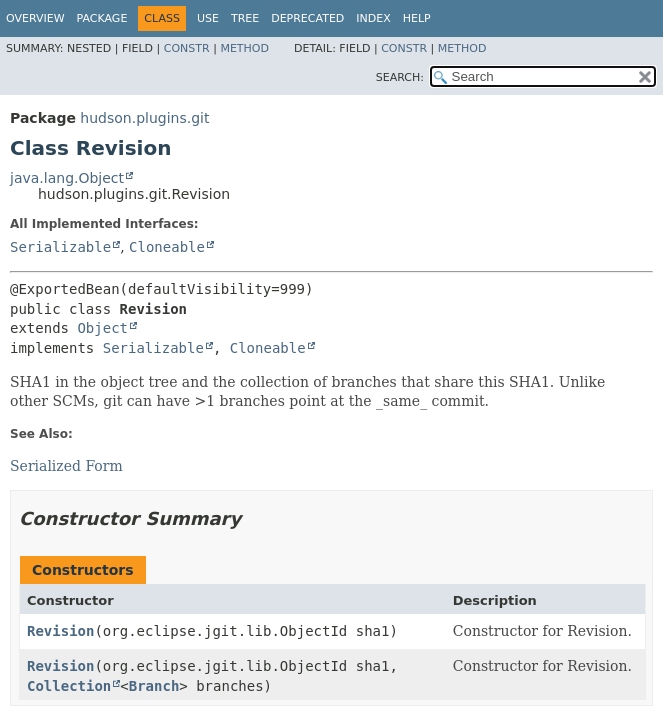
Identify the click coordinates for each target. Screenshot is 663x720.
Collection (69, 686)
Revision (60, 631)
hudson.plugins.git (144, 118)
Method (244, 48)
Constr (187, 48)
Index (373, 18)
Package (102, 18)
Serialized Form (66, 466)
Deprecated (307, 18)
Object (102, 328)
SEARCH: (400, 77)
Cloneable (167, 247)
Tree (245, 18)
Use (208, 18)
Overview (35, 18)
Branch (154, 686)
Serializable (60, 247)
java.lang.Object (67, 178)
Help (417, 18)
